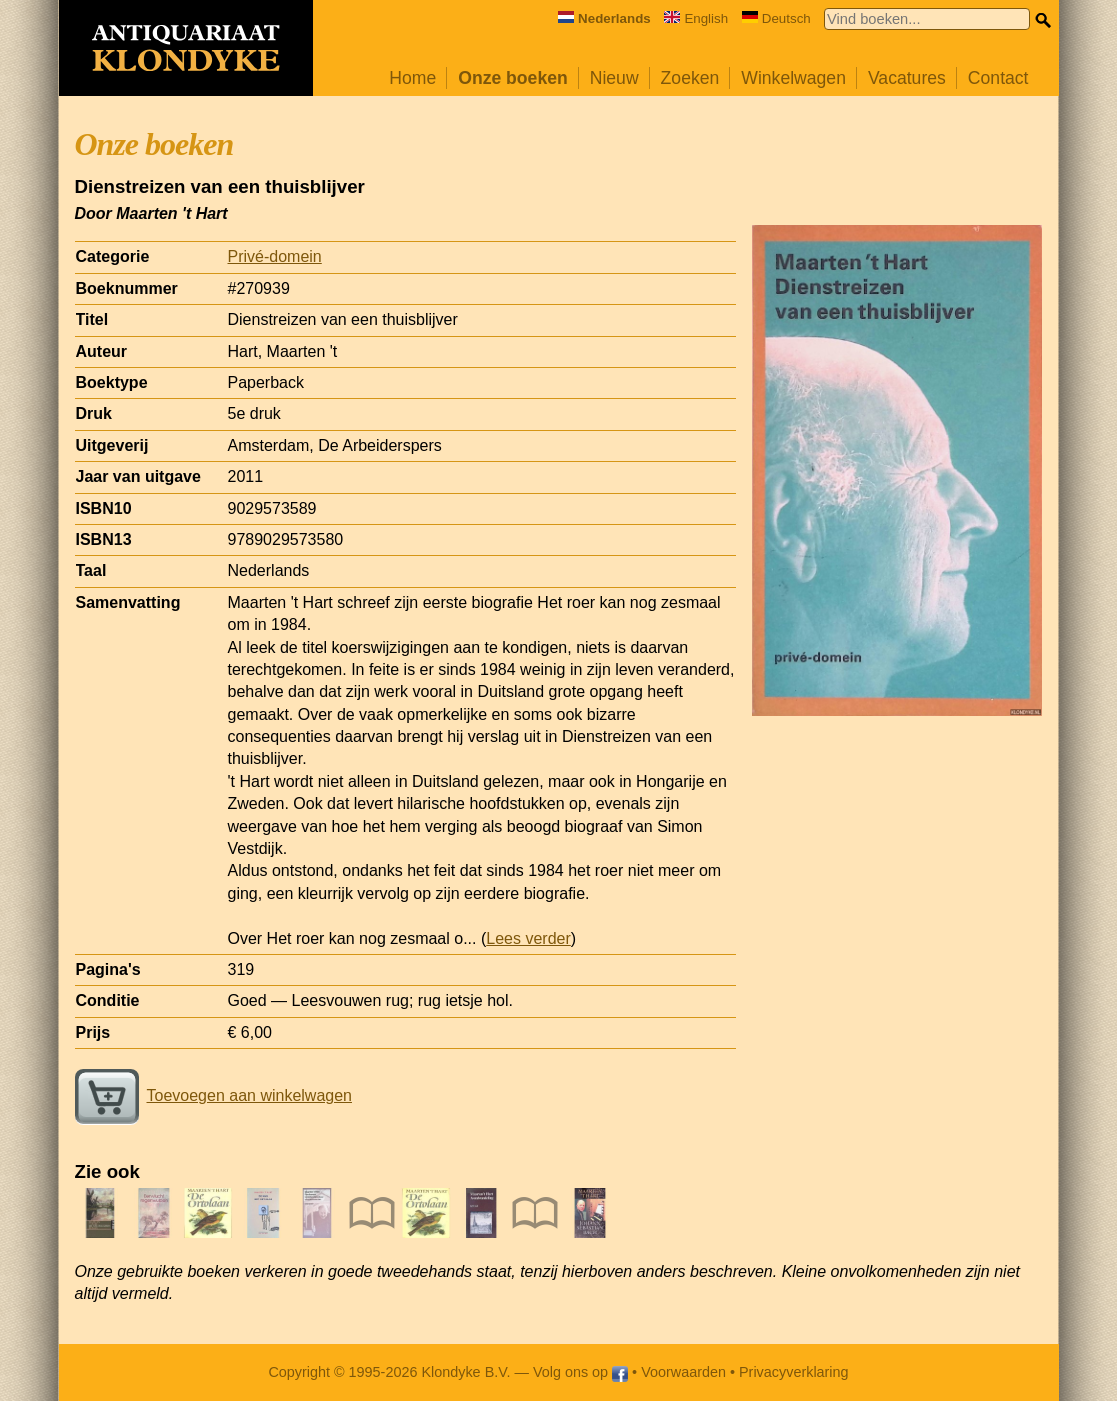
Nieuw (614, 78)
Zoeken (690, 78)
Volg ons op (580, 1372)
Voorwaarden (683, 1372)
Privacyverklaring (794, 1372)
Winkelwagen (793, 78)
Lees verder (528, 938)
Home (412, 78)
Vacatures (907, 78)
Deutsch (776, 18)
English (696, 18)
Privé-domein (275, 256)
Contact (998, 78)
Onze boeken (513, 78)
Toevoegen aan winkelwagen (213, 1095)
